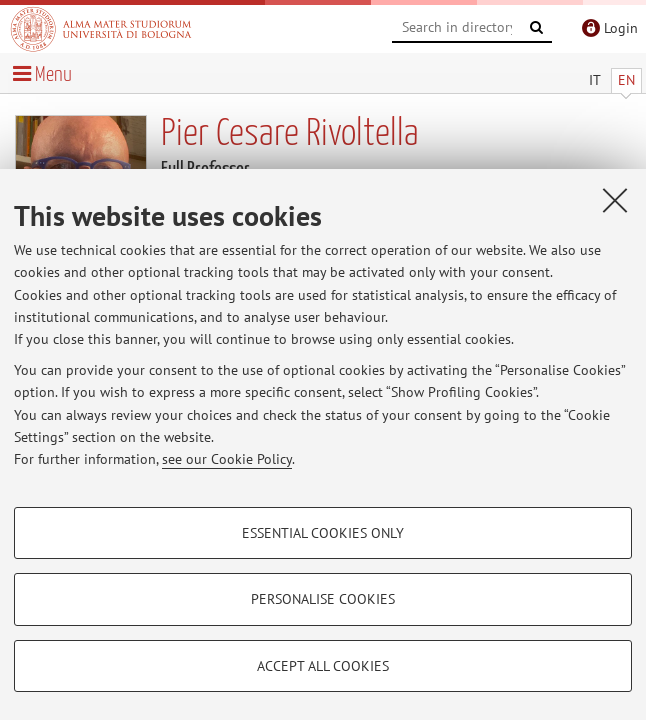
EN (626, 80)
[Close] (615, 200)
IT (595, 80)
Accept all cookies (323, 666)
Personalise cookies (323, 599)
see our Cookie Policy (227, 459)
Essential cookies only (323, 533)
